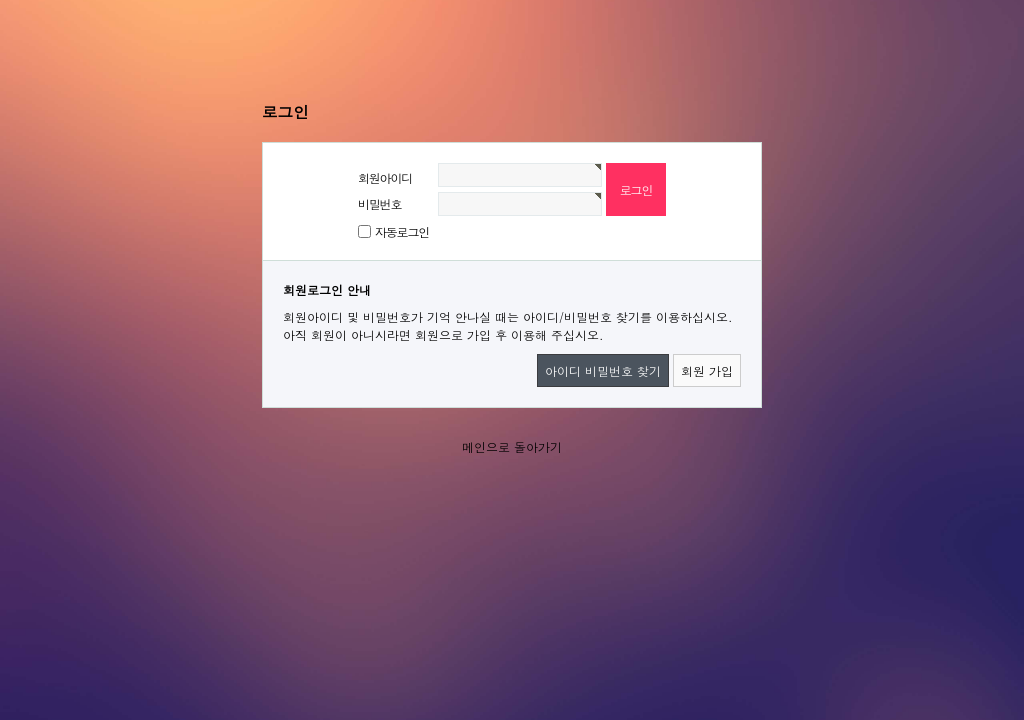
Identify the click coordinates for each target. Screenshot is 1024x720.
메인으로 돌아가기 (512, 446)
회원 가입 (707, 370)
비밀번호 (379, 203)
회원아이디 (385, 177)
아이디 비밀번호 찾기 (603, 370)
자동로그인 (402, 231)
